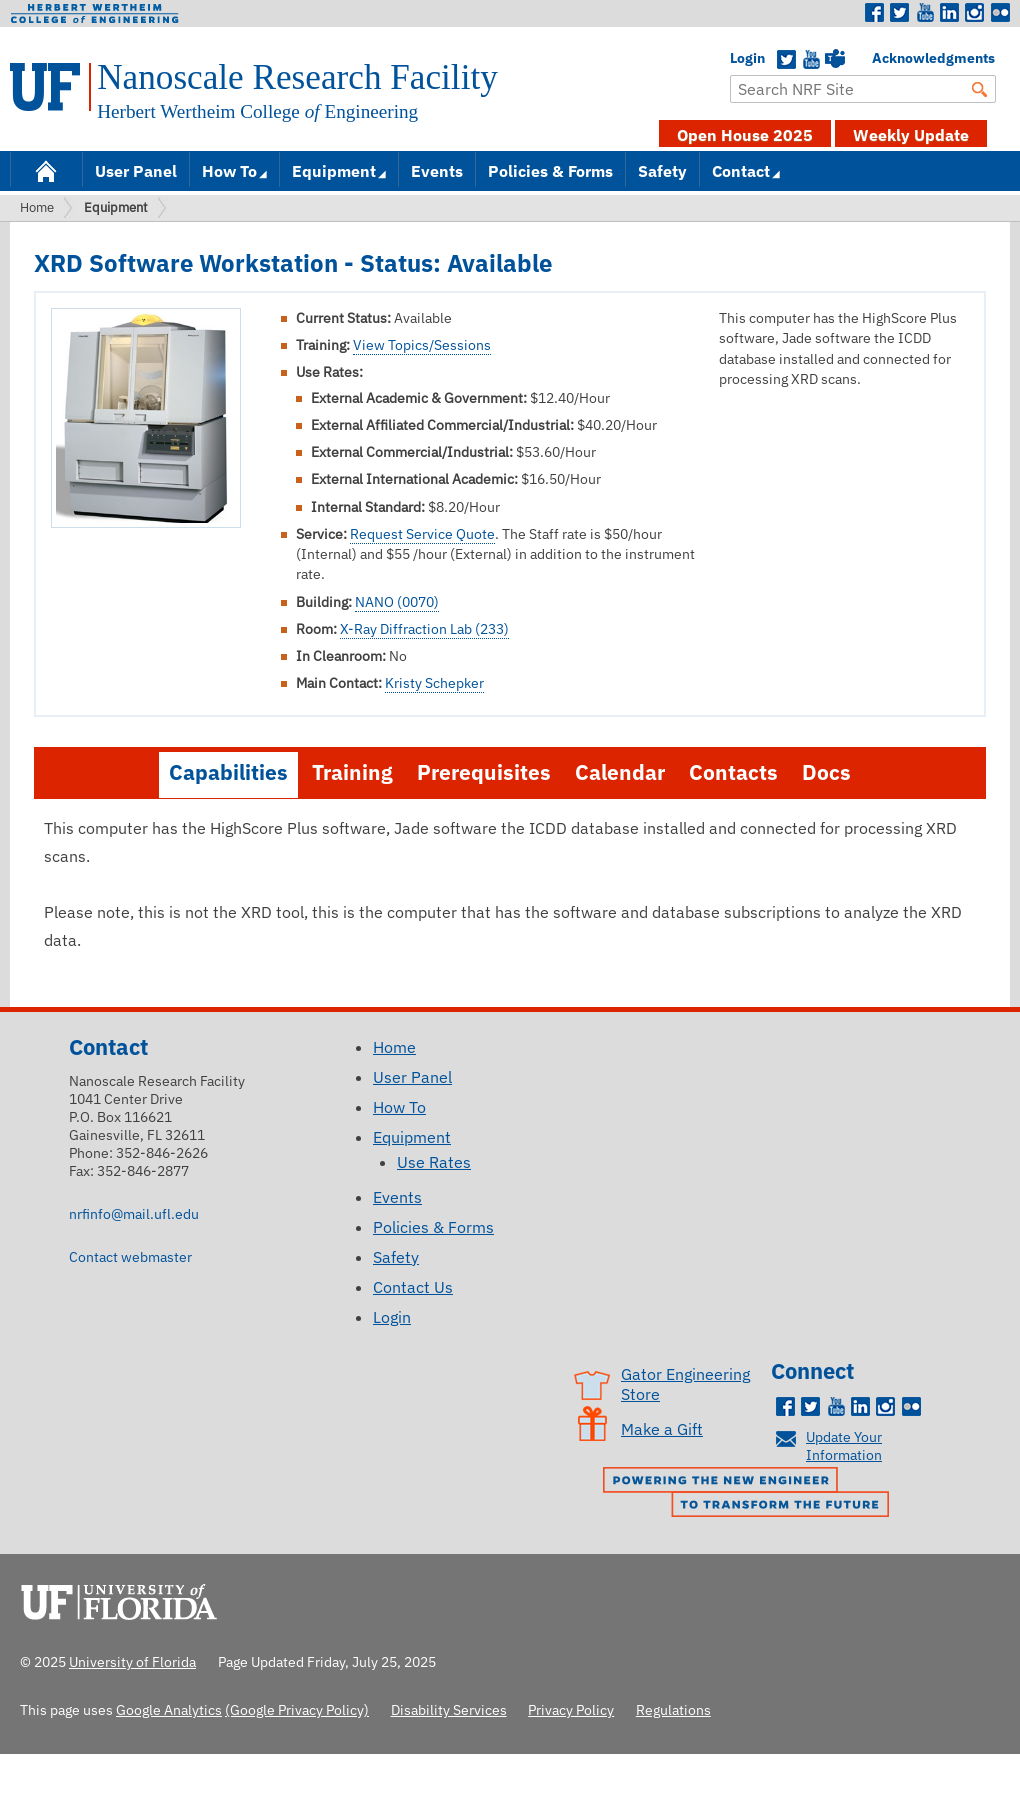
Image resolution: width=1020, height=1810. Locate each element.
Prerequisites (484, 772)
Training (352, 772)
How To (229, 171)
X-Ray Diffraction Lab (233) (424, 629)
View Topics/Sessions (422, 345)
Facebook (875, 13)
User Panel (136, 171)
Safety (662, 171)
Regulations (673, 1709)
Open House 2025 (745, 135)
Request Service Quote (422, 534)
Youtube (925, 13)
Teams (835, 60)
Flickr (1000, 13)
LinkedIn (950, 13)
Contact (741, 171)
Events (437, 171)
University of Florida (125, 1599)
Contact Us (413, 1287)
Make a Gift (662, 1429)
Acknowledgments (882, 58)
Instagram (975, 13)
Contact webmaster (130, 1256)
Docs (826, 772)
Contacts (733, 772)
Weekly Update (911, 135)
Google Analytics (169, 1709)
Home (46, 169)
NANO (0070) (397, 602)
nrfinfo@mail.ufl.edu (134, 1213)
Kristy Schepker (434, 683)
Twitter (900, 13)
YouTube (811, 60)
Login (740, 58)
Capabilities (228, 772)
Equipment (334, 171)
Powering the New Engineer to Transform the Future (751, 1494)
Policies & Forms (550, 171)
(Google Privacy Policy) (297, 1709)
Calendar (620, 772)
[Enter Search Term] (863, 89)
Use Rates (434, 1162)
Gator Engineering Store (685, 1384)
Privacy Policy (571, 1709)
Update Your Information (844, 1445)
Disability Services (449, 1709)
